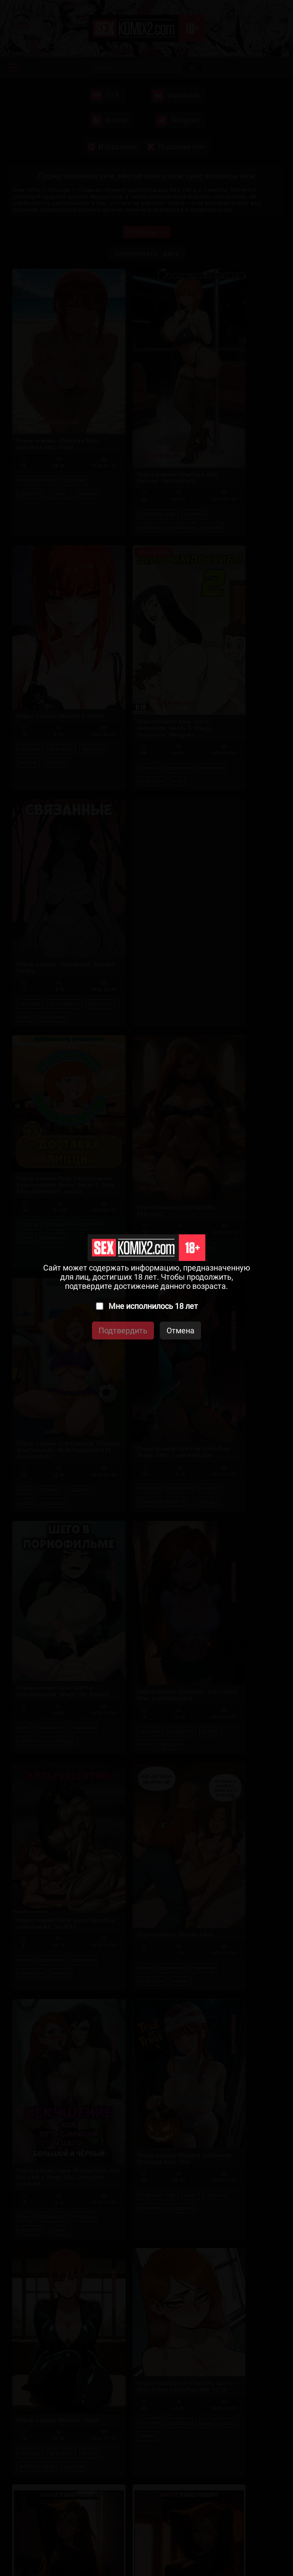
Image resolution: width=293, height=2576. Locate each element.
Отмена (180, 1330)
